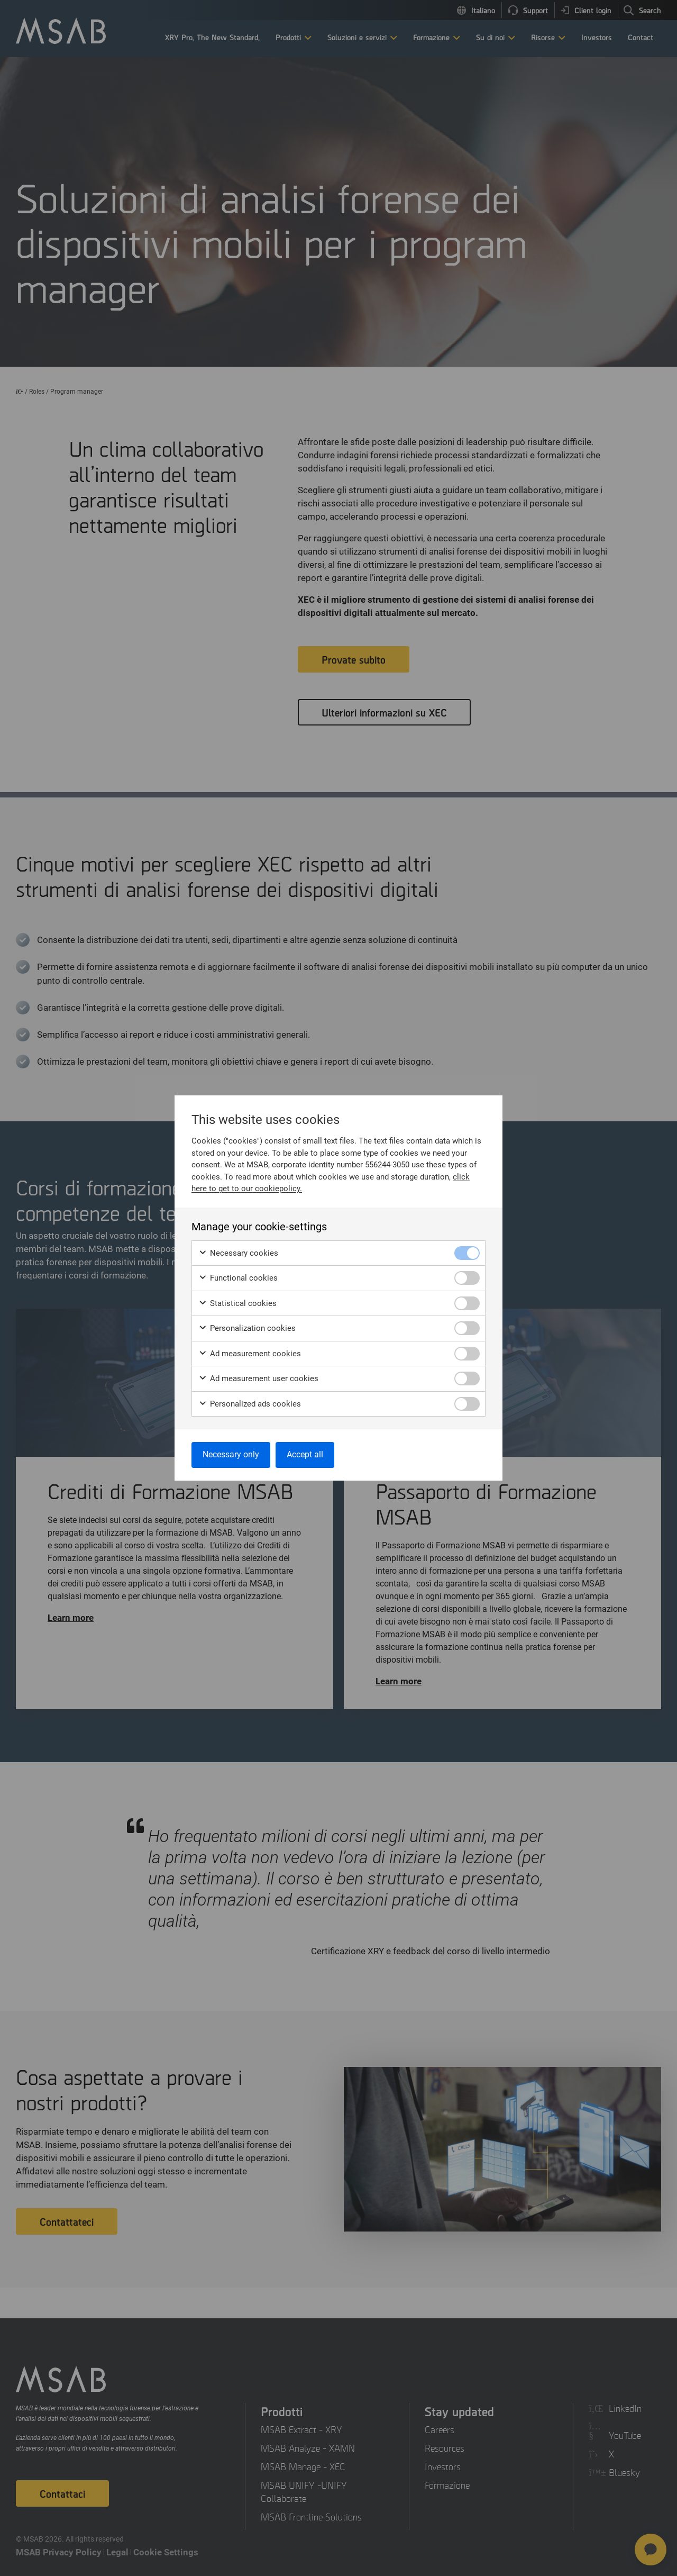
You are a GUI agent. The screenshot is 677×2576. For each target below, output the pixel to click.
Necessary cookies (238, 1253)
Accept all (305, 1454)
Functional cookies (238, 1278)
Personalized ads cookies (249, 1404)
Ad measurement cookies (249, 1354)
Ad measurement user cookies (258, 1379)
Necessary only (231, 1454)
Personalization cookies (247, 1328)
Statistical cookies (237, 1304)
